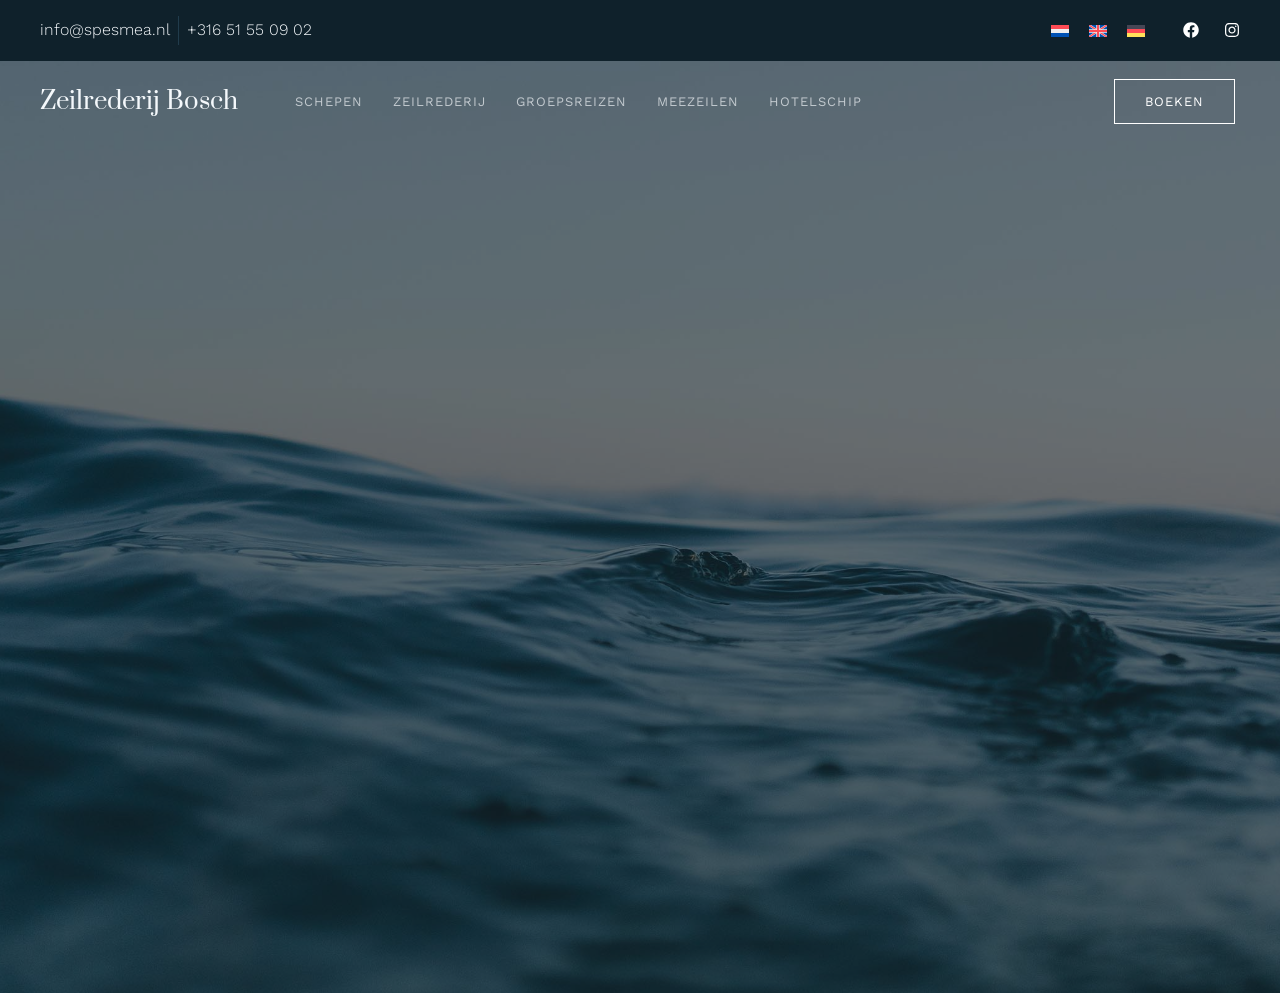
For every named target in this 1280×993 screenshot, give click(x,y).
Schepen (329, 101)
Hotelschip (815, 101)
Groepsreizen (571, 101)
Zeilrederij (439, 101)
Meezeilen (698, 101)
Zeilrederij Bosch (139, 101)
